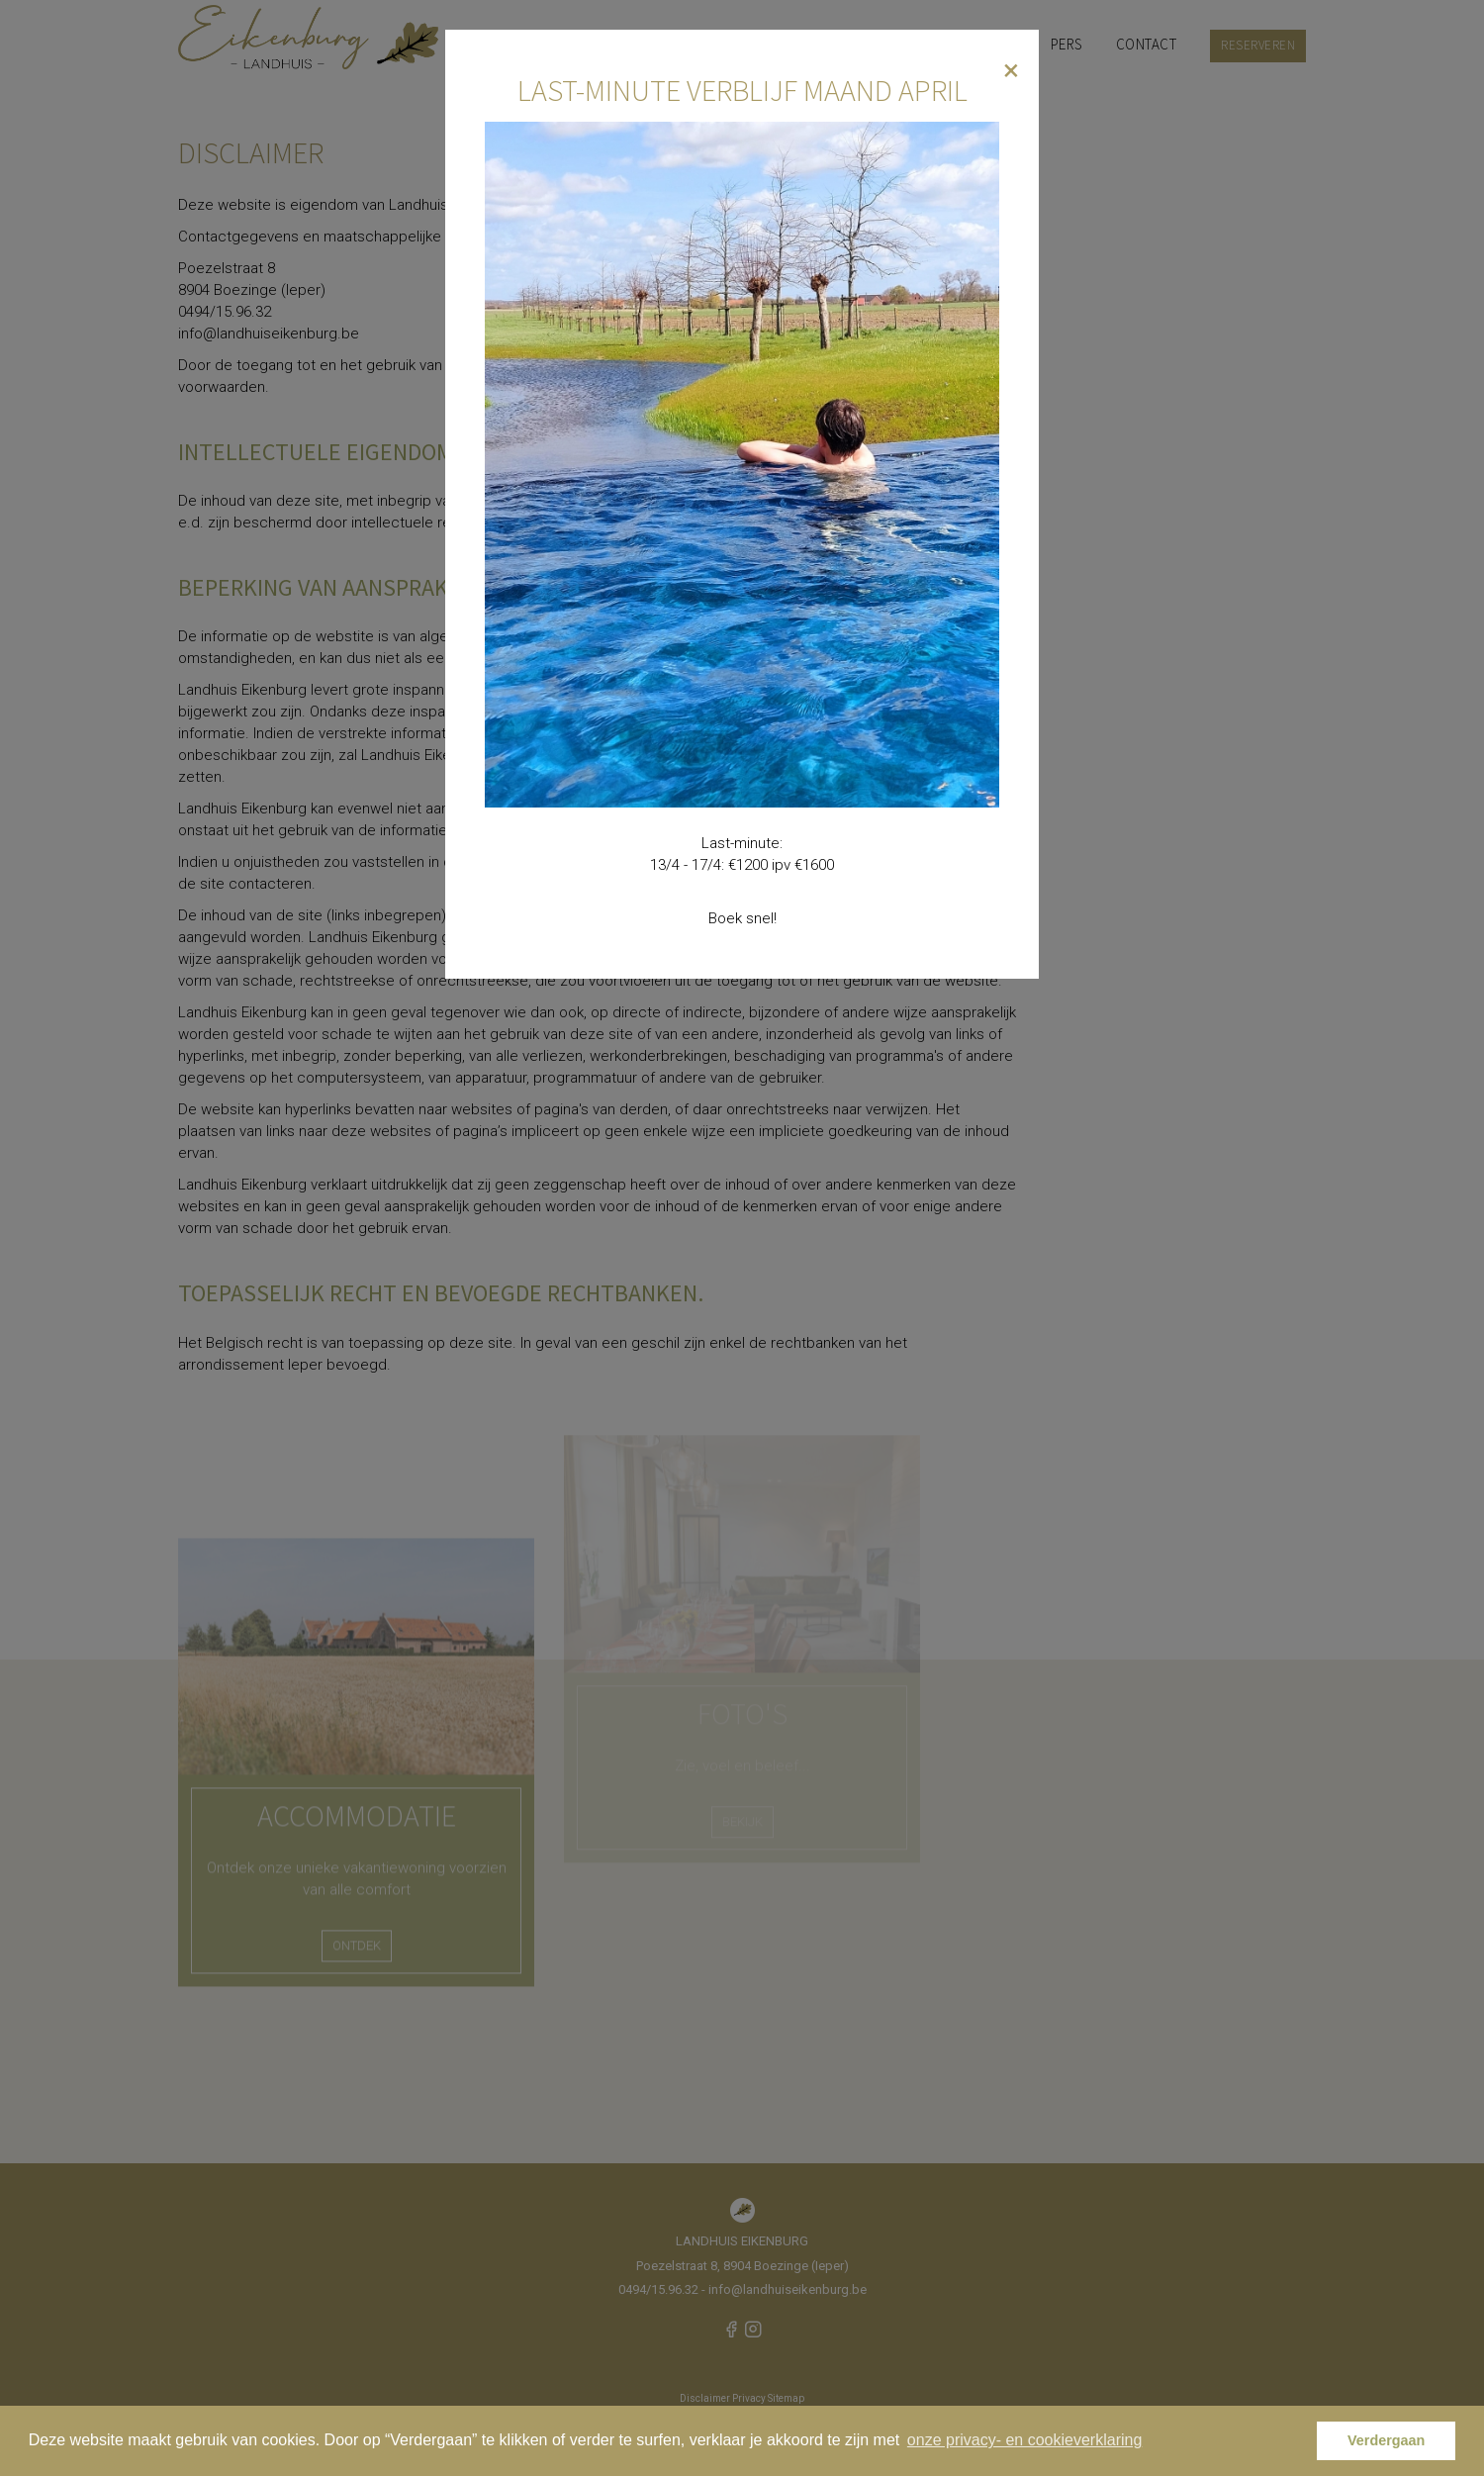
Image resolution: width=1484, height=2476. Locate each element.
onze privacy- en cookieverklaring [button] (1024, 2439)
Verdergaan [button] (1386, 2440)
